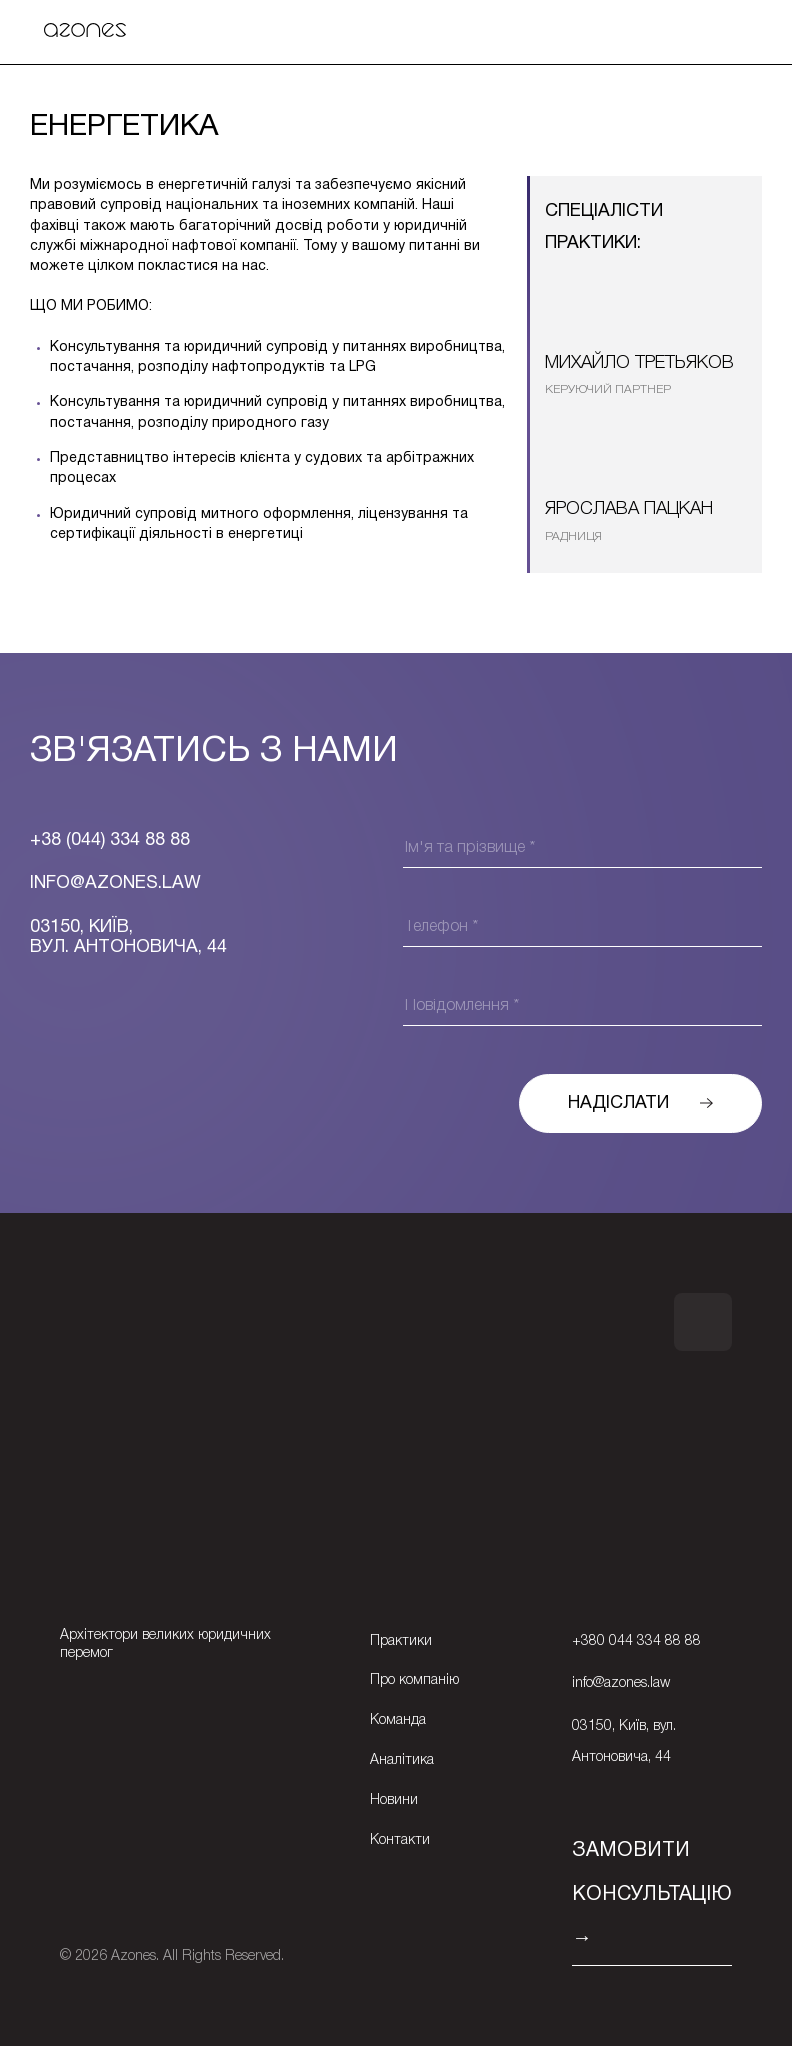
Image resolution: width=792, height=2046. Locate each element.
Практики (401, 1641)
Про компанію (414, 1680)
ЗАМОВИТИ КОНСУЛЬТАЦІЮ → (652, 1895)
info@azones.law (621, 1683)
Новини (394, 1800)
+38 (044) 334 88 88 (110, 840)
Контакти (400, 1840)
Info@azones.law (115, 883)
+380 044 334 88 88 (636, 1641)
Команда (398, 1720)
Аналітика (402, 1760)
